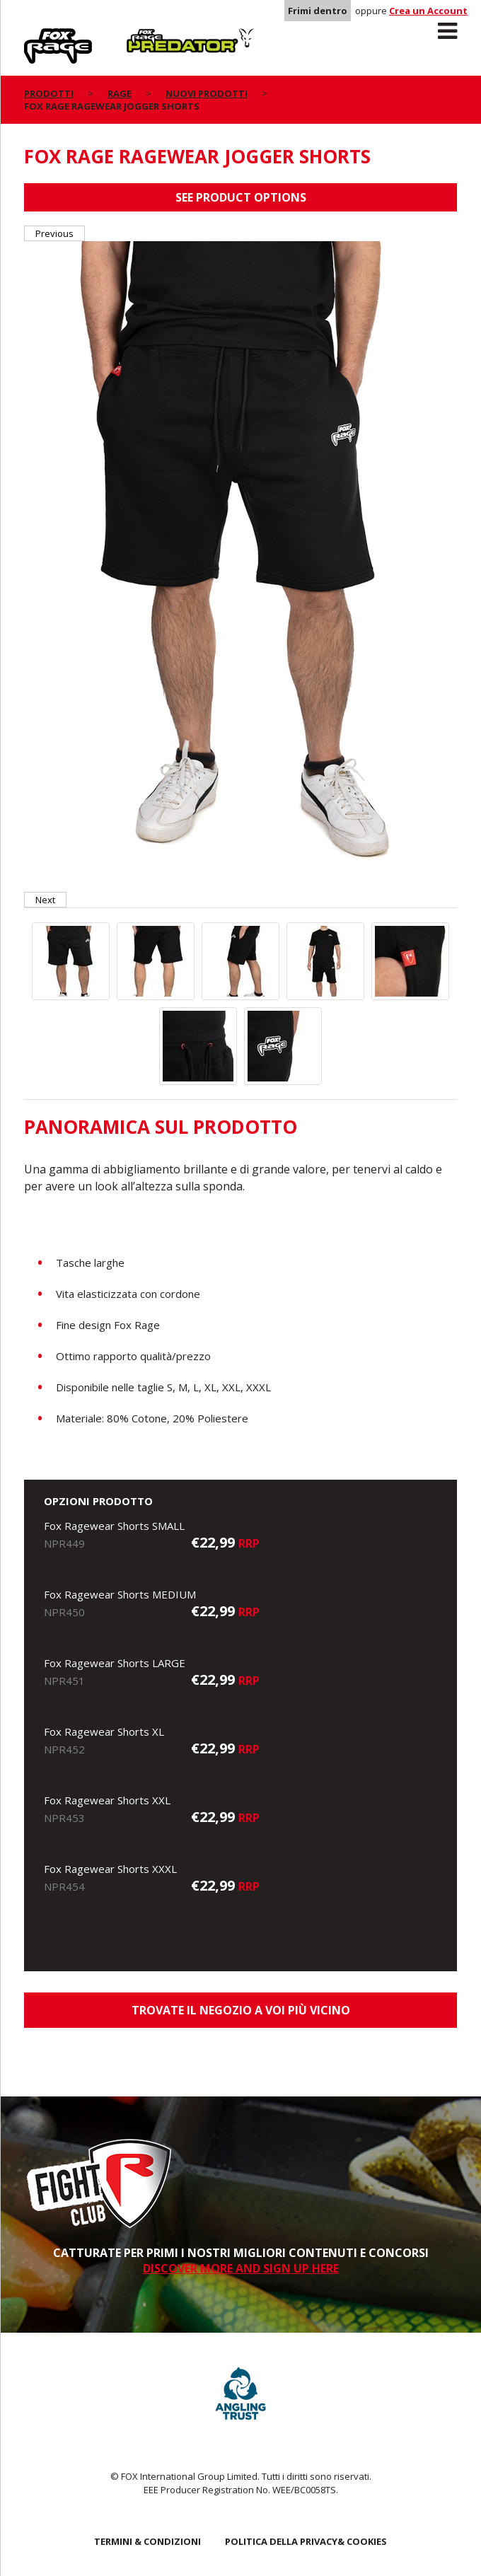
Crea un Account (428, 10)
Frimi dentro (317, 10)
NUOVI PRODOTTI (207, 93)
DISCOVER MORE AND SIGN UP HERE (241, 2268)
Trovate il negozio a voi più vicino (241, 2010)
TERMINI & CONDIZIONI (147, 2541)
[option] (240, 566)
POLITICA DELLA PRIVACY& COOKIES (306, 2541)
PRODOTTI (49, 93)
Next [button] (45, 899)
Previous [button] (54, 233)
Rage (37, 36)
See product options (240, 197)
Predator (150, 36)
